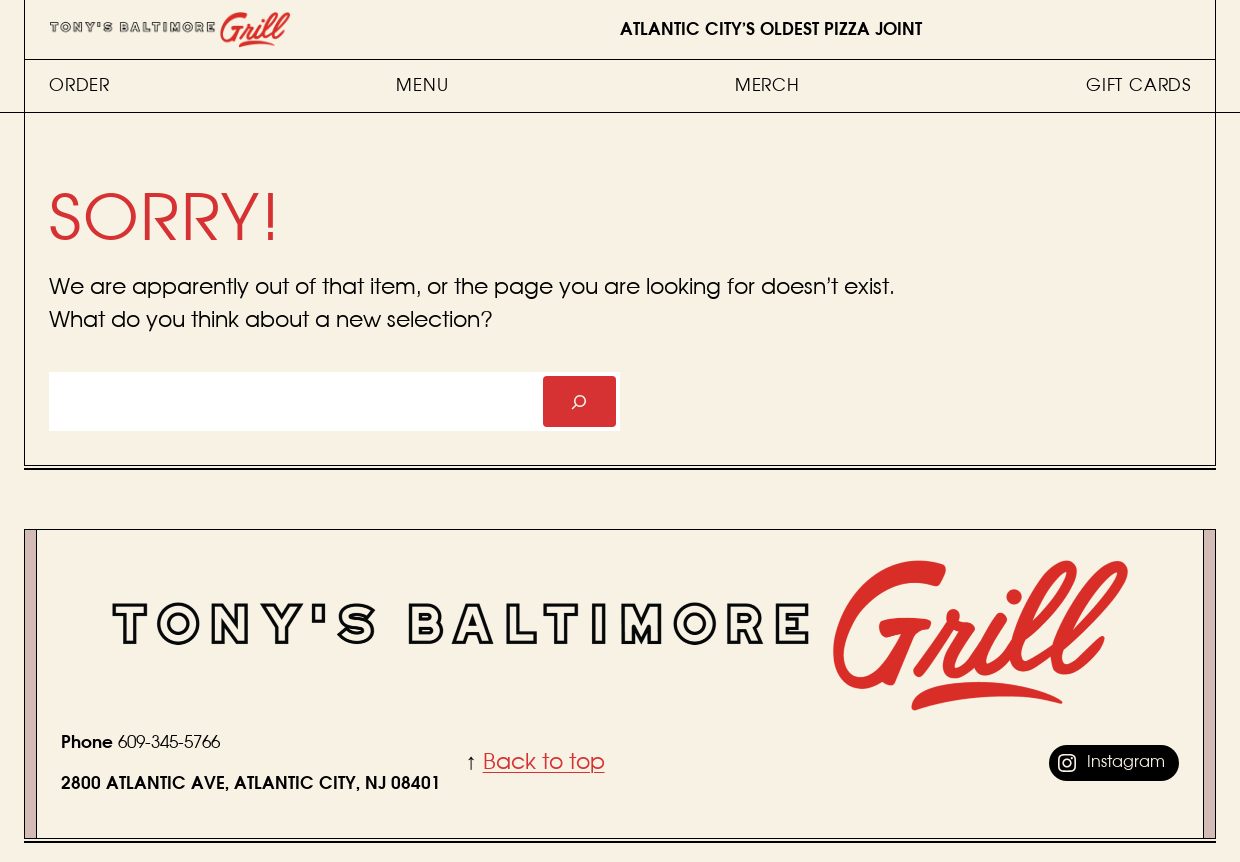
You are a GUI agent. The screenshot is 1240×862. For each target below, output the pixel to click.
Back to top (544, 762)
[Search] (579, 401)
